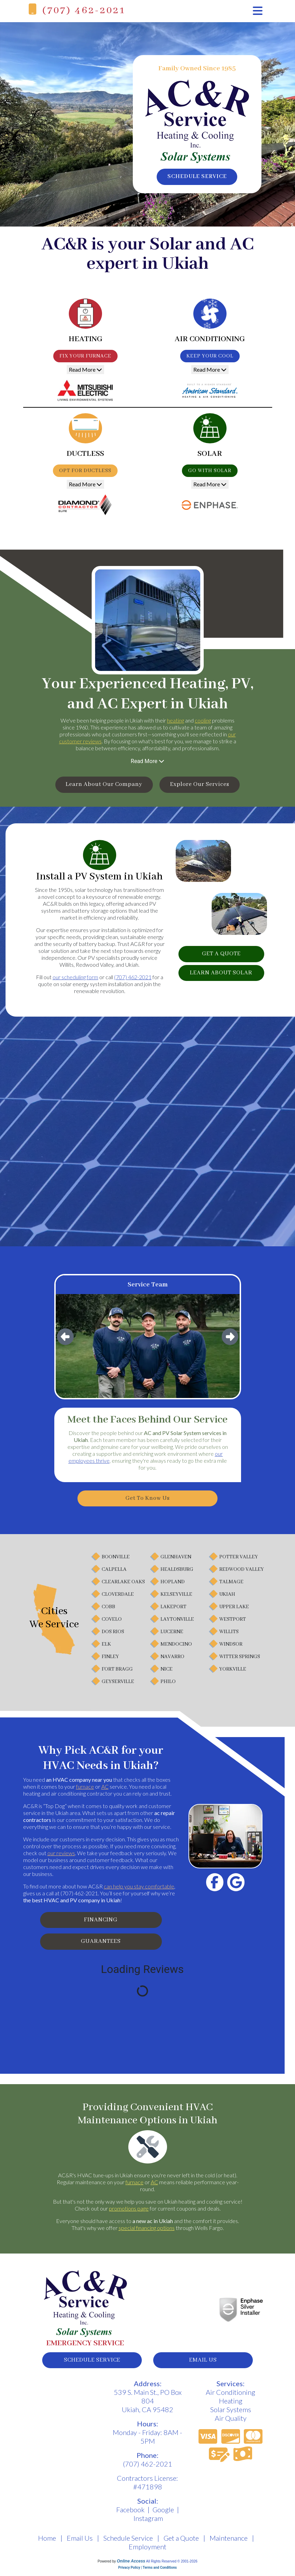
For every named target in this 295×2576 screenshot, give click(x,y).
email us (203, 2365)
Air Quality (231, 2424)
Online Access (131, 2567)
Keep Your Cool (209, 356)
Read (85, 369)
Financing (101, 1923)
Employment (147, 2552)
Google (163, 2515)
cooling (203, 720)
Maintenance (229, 2544)
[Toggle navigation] (257, 10)
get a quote (221, 955)
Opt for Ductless (85, 471)
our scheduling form (75, 978)
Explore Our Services (205, 785)
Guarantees (101, 1945)
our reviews (61, 1855)
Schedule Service (128, 2544)
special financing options (147, 2232)
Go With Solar (209, 471)
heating (175, 720)
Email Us (80, 2544)
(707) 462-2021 (84, 10)
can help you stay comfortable (139, 1888)
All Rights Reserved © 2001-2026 (171, 2567)
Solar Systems (230, 2415)
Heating (230, 2406)
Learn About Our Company (99, 785)
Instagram (148, 2524)
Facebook (130, 2515)
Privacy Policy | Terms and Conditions (147, 2573)
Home (47, 2544)
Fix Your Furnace (85, 356)
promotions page (129, 2213)
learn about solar (221, 976)
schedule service (197, 177)
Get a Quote (181, 2544)
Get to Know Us (147, 1500)
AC (105, 1788)
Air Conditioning (230, 2398)
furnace (85, 1788)
